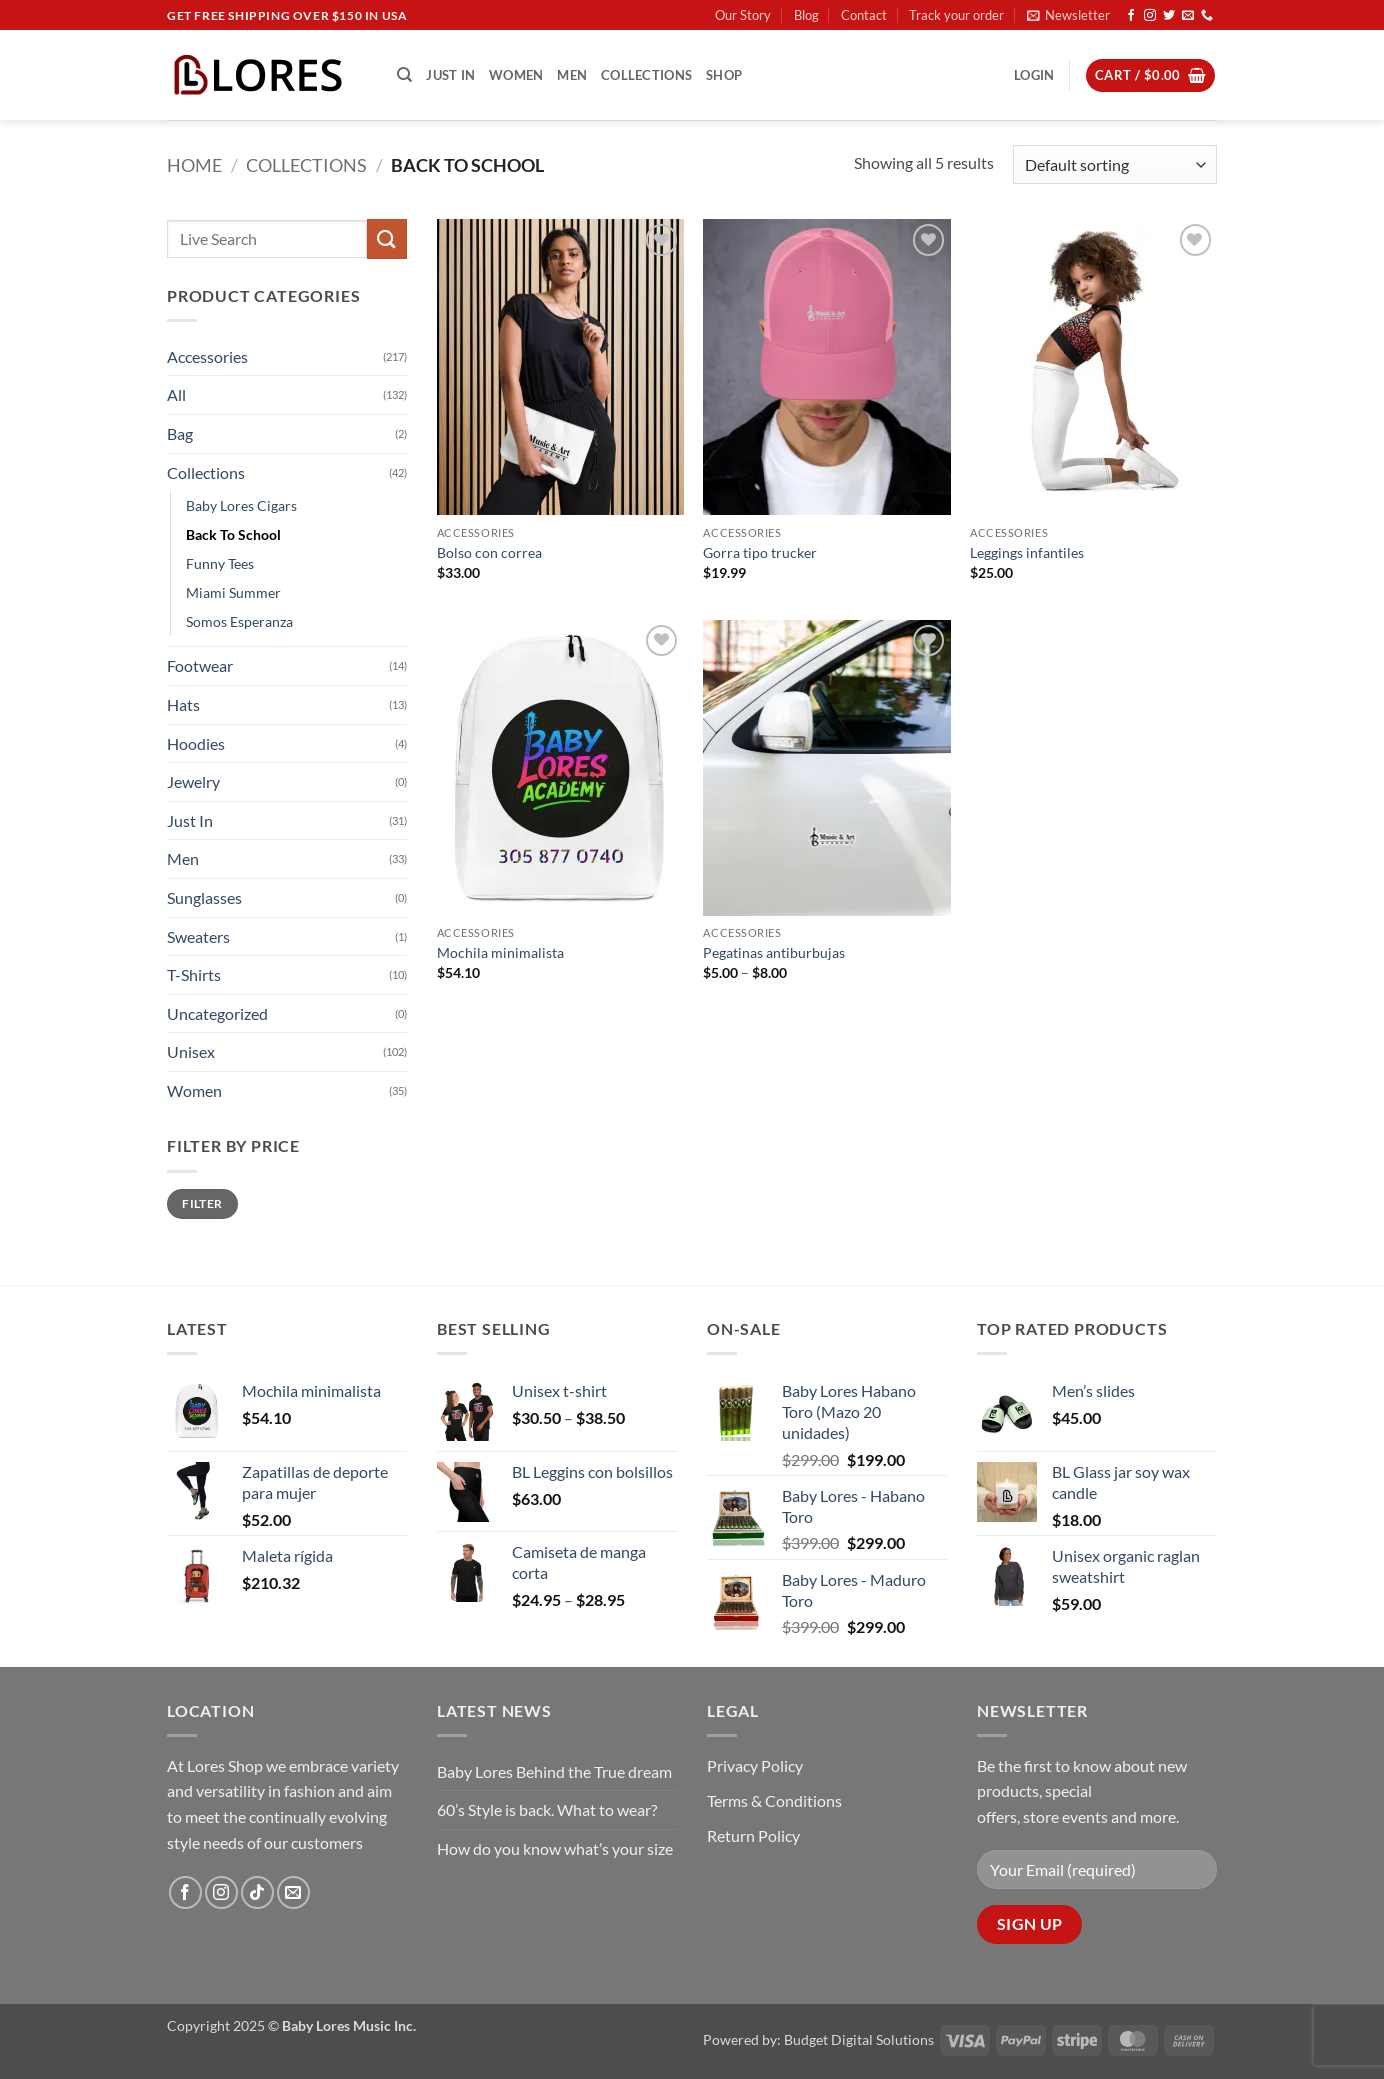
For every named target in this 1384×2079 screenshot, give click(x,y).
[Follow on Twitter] (1169, 16)
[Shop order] (1115, 164)
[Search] (404, 75)
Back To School (233, 534)
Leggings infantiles (1027, 552)
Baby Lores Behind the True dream (554, 1771)
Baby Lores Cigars (241, 505)
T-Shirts (194, 974)
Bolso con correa (489, 552)
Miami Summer (233, 592)
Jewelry (193, 781)
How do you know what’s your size (555, 1848)
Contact (864, 15)
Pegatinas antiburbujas (774, 952)
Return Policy (753, 1835)
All (176, 394)
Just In (450, 75)
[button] (1068, 15)
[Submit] (387, 238)
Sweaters (198, 936)
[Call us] (1207, 16)
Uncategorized (217, 1013)
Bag (180, 433)
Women (516, 75)
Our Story (743, 15)
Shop (724, 75)
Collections (646, 75)
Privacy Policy (755, 1765)
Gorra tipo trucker (760, 552)
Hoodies (196, 743)
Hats (183, 704)
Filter (202, 1203)
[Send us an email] (1188, 16)
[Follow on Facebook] (1131, 16)
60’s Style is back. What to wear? (547, 1809)
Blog (806, 15)
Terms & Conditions (774, 1800)
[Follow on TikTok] (257, 1892)
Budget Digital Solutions (859, 2039)
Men (572, 75)
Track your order (956, 15)
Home (194, 165)
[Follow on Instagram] (1150, 16)
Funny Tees (220, 563)
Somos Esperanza (239, 621)
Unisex (191, 1051)
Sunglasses (204, 897)
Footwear (200, 665)
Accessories (207, 356)
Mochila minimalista (500, 952)
